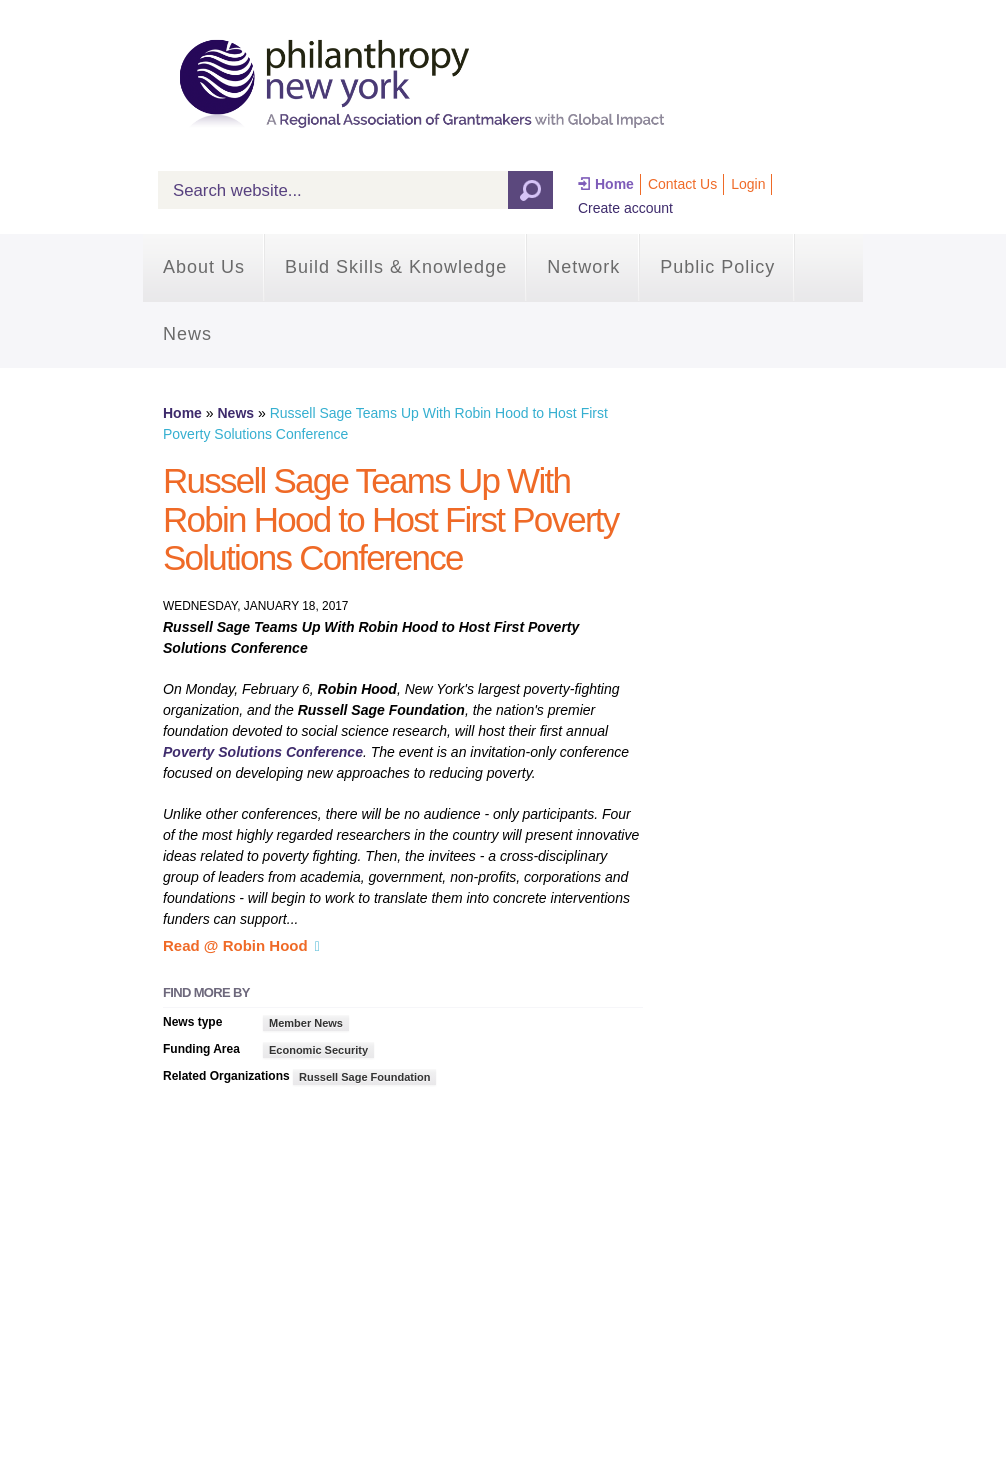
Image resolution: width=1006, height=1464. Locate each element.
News (187, 334)
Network (583, 267)
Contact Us (682, 184)
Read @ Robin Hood (235, 945)
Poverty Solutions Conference (263, 752)
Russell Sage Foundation (364, 1077)
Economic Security (318, 1050)
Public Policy (717, 267)
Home (614, 184)
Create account (625, 208)
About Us (204, 267)
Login (748, 184)
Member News (306, 1023)
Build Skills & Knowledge (396, 267)
